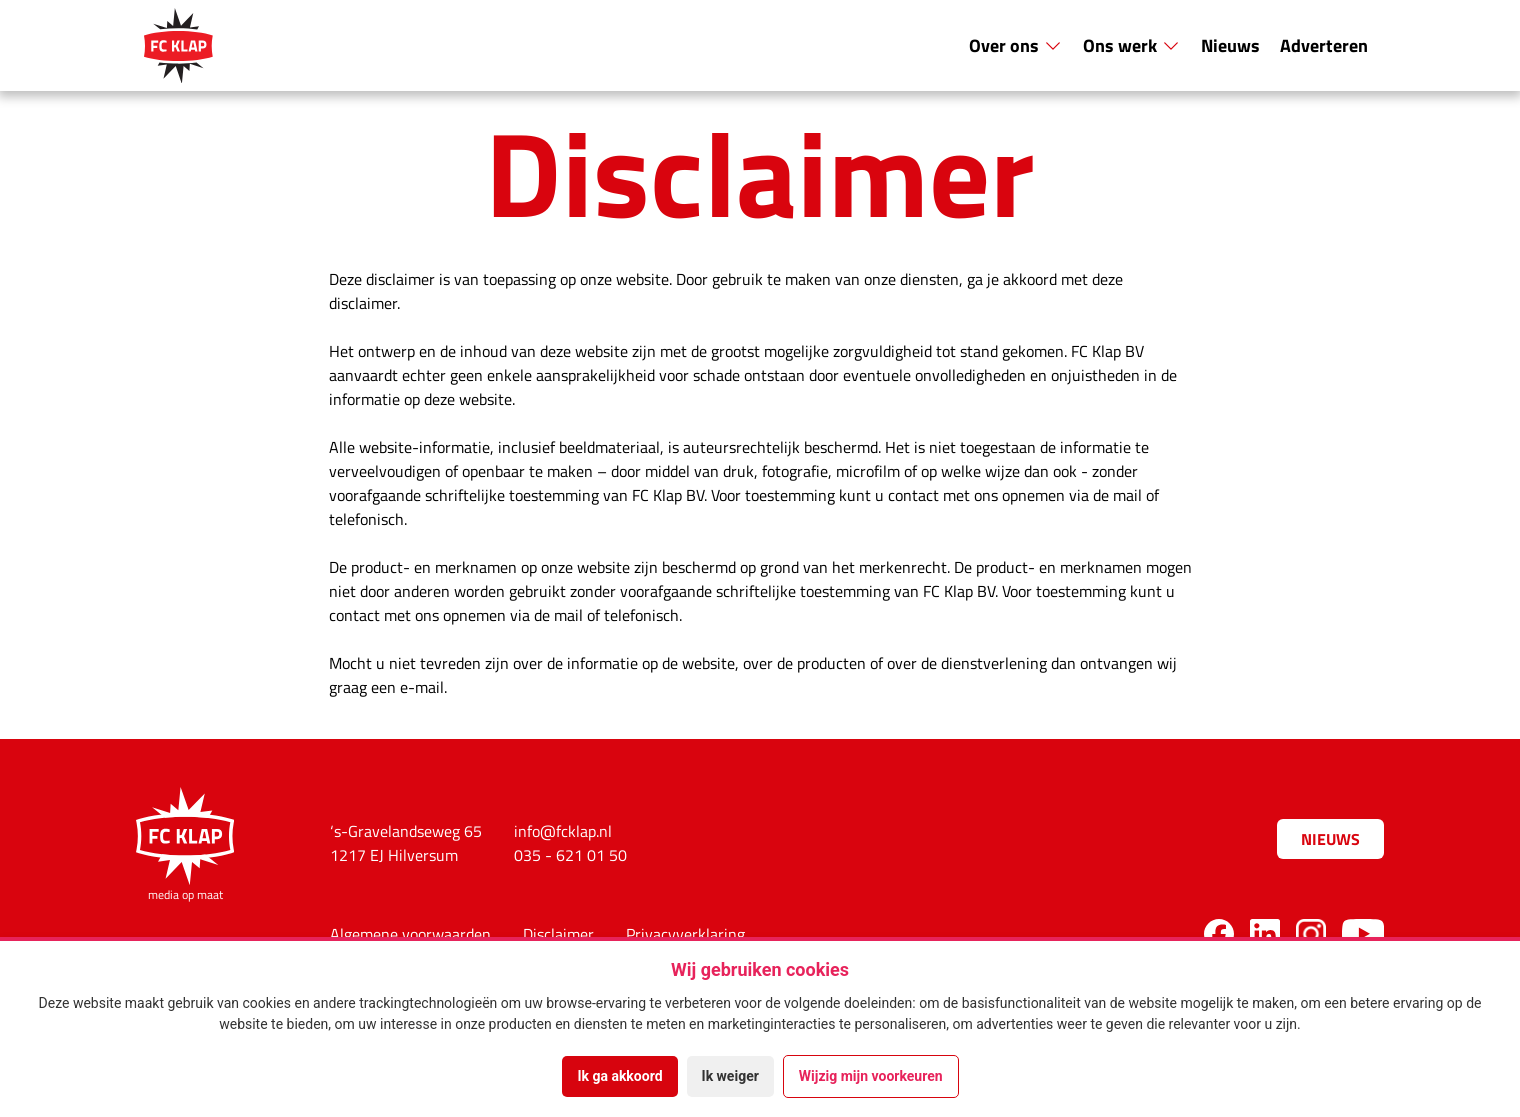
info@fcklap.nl (563, 831)
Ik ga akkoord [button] (619, 1076)
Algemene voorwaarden (410, 934)
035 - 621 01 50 (570, 855)
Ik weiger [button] (730, 1076)
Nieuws (1230, 45)
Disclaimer (558, 934)
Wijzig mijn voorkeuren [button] (871, 1076)
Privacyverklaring (685, 934)
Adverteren (1324, 45)
